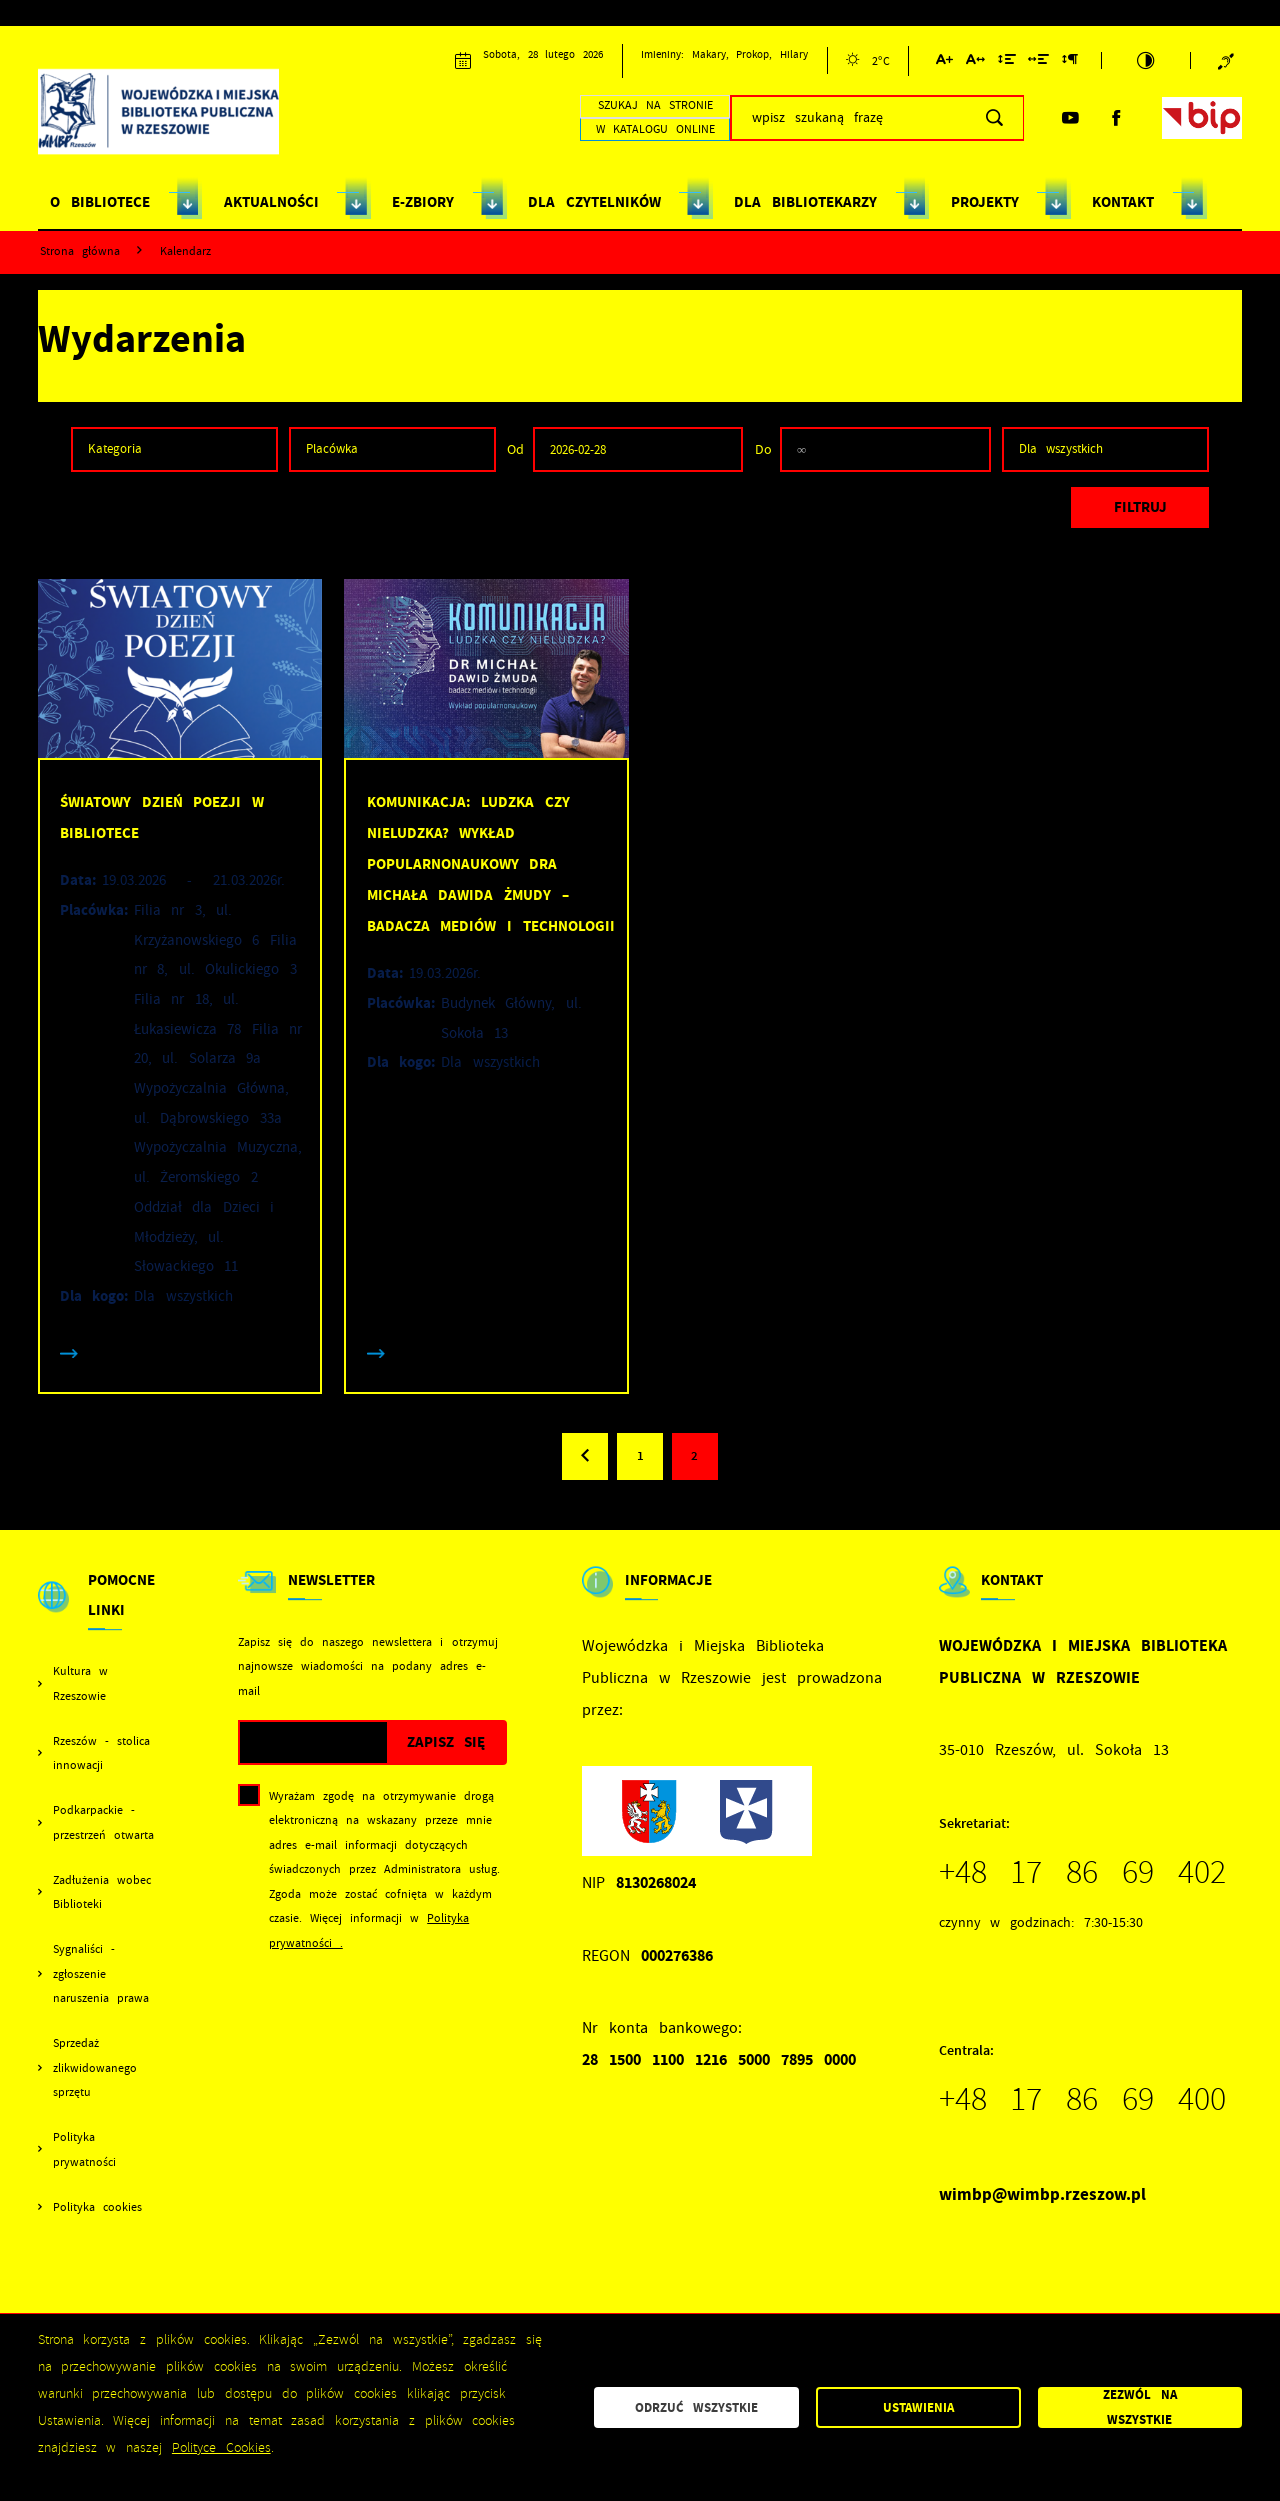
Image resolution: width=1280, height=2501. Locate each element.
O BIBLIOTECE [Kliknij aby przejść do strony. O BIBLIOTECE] (99, 202)
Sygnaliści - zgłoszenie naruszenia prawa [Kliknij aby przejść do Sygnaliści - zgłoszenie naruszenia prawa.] (101, 1973)
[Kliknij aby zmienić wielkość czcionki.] (944, 62)
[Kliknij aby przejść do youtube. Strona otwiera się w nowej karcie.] (1070, 118)
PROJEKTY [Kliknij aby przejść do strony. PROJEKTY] (985, 202)
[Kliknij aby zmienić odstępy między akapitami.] (1070, 62)
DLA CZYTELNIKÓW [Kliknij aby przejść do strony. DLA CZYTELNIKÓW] (594, 202)
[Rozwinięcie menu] (100, 1612)
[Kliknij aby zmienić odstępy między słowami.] (1038, 62)
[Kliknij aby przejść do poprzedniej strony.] (585, 1456)
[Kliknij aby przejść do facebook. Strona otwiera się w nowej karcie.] (1116, 118)
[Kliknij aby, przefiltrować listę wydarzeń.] (1139, 507)
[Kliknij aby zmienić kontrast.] (1145, 60)
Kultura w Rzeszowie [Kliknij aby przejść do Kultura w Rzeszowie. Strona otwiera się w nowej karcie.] (80, 1683)
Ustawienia (918, 2407)
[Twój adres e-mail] (313, 1742)
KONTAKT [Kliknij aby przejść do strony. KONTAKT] (1123, 202)
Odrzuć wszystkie (696, 2407)
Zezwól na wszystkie (1139, 2407)
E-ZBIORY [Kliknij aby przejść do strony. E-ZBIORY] (423, 202)
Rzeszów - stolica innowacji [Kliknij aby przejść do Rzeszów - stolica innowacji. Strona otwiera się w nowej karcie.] (101, 1753)
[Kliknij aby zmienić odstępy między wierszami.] (1006, 62)
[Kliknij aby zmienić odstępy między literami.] (975, 62)
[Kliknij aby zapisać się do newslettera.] (446, 1742)
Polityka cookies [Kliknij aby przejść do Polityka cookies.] (97, 2207)
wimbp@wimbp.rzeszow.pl (1042, 2194)
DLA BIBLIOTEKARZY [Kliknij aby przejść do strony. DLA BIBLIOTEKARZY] (805, 202)
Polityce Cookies (221, 2447)
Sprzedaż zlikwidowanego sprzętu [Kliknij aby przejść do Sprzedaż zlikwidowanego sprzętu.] (95, 2067)
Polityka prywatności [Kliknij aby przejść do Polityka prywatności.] (84, 2149)
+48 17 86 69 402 (1083, 1872)
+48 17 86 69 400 (1083, 2099)
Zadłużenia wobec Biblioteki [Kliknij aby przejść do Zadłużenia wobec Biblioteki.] (102, 1892)
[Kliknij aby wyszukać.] (994, 118)
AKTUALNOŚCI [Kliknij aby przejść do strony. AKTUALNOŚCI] (271, 202)
